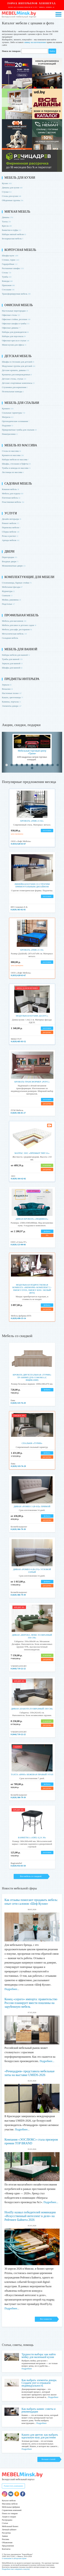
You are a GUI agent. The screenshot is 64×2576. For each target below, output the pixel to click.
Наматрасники (10, 434)
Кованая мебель (10, 489)
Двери (9, 551)
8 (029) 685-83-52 (18, 1041)
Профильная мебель (21, 615)
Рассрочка (6, 2533)
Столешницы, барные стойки (17, 582)
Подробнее (27, 2368)
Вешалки (7, 689)
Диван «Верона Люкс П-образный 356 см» (32, 1636)
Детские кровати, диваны (15, 370)
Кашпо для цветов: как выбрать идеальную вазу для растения (40, 2436)
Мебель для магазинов (14, 621)
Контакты (6, 2549)
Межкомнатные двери (14, 565)
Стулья (7, 192)
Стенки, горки (10, 260)
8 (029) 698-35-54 (18, 1318)
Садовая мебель (18, 483)
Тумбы (6, 276)
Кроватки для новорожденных (17, 374)
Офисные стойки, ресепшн (16, 319)
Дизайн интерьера (11, 519)
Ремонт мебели (10, 523)
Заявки (5, 2536)
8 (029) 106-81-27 (18, 1113)
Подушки (7, 425)
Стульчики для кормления (15, 387)
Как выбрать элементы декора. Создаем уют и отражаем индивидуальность (39, 2383)
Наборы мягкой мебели (14, 234)
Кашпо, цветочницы (12, 697)
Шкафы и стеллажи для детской (18, 361)
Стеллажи (8, 289)
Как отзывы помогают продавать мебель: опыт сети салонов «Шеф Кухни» (31, 1901)
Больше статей (48, 2459)
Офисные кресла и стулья (15, 340)
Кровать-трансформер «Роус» (31, 1081)
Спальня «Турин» (32, 1443)
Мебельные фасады (12, 587)
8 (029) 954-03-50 (18, 1866)
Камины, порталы (11, 701)
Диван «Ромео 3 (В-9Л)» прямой (32, 1506)
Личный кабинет (9, 2529)
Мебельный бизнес (10, 2526)
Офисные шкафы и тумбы (15, 323)
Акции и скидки (9, 2516)
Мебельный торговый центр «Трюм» (32, 752)
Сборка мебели (10, 531)
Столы (6, 272)
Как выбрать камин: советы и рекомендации (38, 2410)
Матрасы (7, 417)
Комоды (7, 281)
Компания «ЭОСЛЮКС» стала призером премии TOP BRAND (31, 2141)
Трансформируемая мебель (16, 293)
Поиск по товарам (10, 2513)
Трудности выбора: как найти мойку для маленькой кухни (39, 2355)
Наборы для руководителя (15, 332)
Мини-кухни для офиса (14, 344)
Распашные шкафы (13, 268)
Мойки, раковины (11, 599)
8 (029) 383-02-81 (18, 909)
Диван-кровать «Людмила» (32, 1219)
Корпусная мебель (20, 249)
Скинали (7, 595)
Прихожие (8, 285)
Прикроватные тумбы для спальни (19, 429)
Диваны (7, 217)
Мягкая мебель (17, 211)
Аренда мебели (10, 540)
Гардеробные (9, 264)
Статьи (5, 2523)
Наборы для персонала (14, 336)
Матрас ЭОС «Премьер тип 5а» (32, 1153)
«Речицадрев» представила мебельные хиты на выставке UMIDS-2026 (29, 2073)
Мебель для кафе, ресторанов (17, 629)
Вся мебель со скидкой (30, 1876)
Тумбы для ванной (12, 659)
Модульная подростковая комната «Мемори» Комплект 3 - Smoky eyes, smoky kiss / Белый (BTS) (32, 1288)
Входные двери (10, 561)
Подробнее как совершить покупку (16, 2569)
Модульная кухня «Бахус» (32, 1015)
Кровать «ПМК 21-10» (32, 950)
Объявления (7, 2542)
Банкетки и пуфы (11, 230)
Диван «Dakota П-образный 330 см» (32, 1708)
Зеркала (6, 684)
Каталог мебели (9, 2500)
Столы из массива (11, 451)
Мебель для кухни (19, 177)
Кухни (7, 183)
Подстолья (8, 604)
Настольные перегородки (15, 310)
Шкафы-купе (10, 255)
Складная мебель (10, 638)
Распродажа (7, 2520)
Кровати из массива (13, 455)
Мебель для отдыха (12, 493)
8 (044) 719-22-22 (18, 1668)
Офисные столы (11, 315)
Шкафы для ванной (12, 667)
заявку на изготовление (35, 42)
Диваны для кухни (12, 187)
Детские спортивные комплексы (18, 383)
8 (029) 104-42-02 (18, 1178)
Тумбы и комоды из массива (16, 468)
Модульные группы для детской (18, 366)
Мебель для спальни (21, 402)
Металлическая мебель (14, 633)
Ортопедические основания (15, 421)
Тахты (6, 221)
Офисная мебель (18, 305)
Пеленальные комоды (13, 391)
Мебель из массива (20, 445)
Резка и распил (10, 536)
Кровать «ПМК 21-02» (32, 821)
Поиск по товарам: (11, 51)
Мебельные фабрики (11, 2507)
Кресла (7, 226)
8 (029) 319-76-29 (18, 1403)
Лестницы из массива (13, 472)
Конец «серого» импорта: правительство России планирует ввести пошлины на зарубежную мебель (30, 2002)
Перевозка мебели (11, 527)
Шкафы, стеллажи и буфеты (16, 463)
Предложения (8, 2546)
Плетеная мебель (11, 497)
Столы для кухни (11, 196)
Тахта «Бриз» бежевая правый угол (32, 1774)
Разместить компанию (13, 2486)
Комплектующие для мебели (29, 577)
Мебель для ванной (20, 649)
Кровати (8, 408)
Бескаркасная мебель (12, 238)
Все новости (46, 2319)
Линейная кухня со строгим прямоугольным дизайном (32, 885)
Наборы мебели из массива (15, 459)
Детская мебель (17, 356)
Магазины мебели (10, 2504)
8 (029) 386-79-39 (18, 1529)
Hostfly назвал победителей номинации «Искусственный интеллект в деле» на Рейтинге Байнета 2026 (30, 2216)
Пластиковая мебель (13, 502)
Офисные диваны (11, 327)
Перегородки (9, 557)
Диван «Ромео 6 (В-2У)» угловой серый (32, 1570)
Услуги (10, 513)
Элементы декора (11, 706)
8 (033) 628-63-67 (18, 844)
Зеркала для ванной (12, 663)
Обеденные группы (12, 200)
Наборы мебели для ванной (16, 655)
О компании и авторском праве (14, 2558)
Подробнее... (11, 1989)
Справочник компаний (11, 2510)
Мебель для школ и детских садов (19, 625)
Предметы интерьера (21, 678)
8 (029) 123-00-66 (18, 1244)
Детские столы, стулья (14, 378)
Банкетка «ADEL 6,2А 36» (32, 1837)
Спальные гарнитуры (13, 412)
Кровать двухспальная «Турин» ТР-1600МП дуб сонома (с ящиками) (32, 1377)
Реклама (5, 2539)
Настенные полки (12, 693)
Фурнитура (8, 591)
